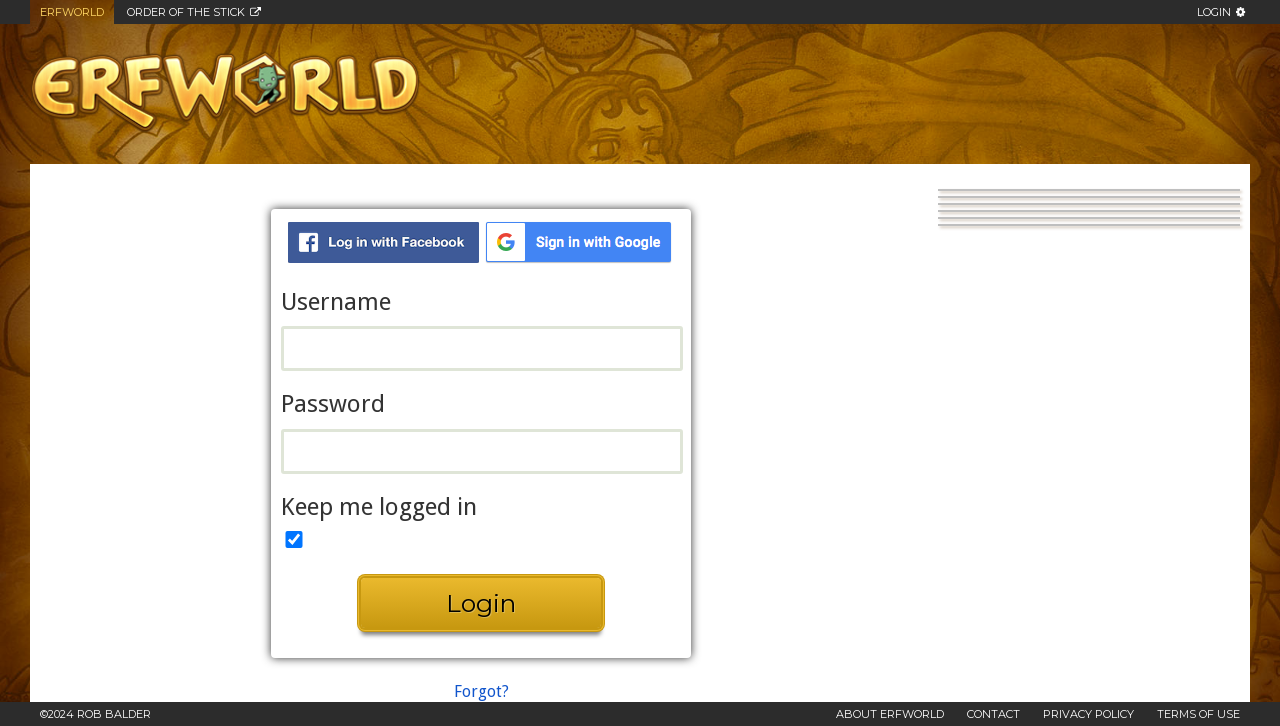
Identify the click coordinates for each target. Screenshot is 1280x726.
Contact (993, 714)
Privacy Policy (1088, 714)
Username (336, 302)
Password (333, 404)
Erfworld (72, 12)
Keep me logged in (379, 507)
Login (1214, 12)
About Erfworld (890, 714)
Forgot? (481, 691)
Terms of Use (1198, 714)
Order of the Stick (186, 12)
